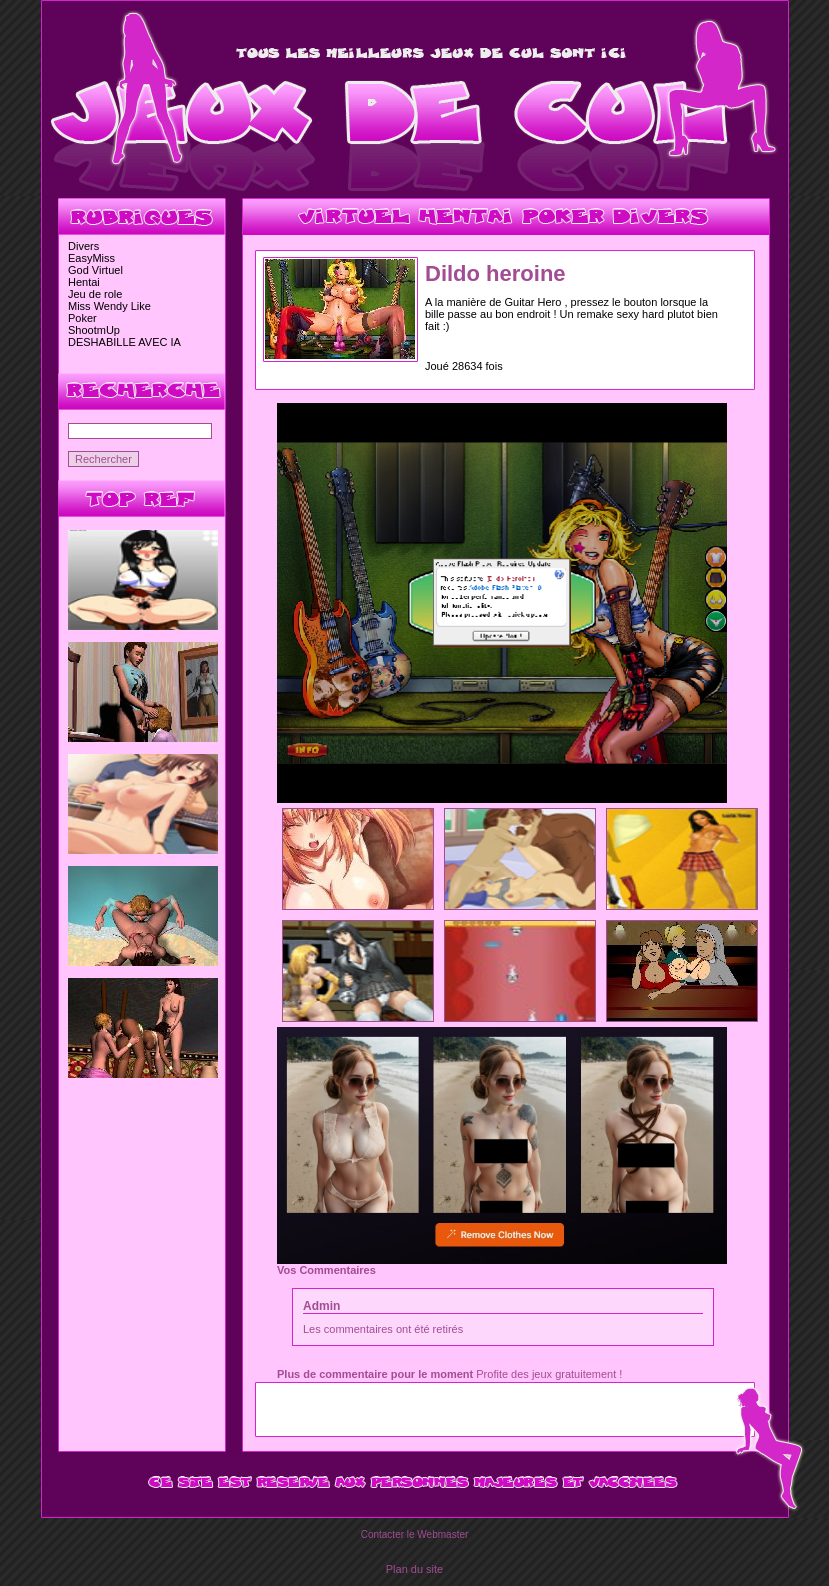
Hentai (84, 282)
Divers (83, 246)
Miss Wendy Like (109, 306)
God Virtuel (95, 270)
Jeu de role (95, 294)
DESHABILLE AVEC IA (124, 342)
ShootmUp (94, 330)
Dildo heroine (495, 273)
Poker (82, 318)
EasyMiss (91, 258)
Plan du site (414, 1569)
